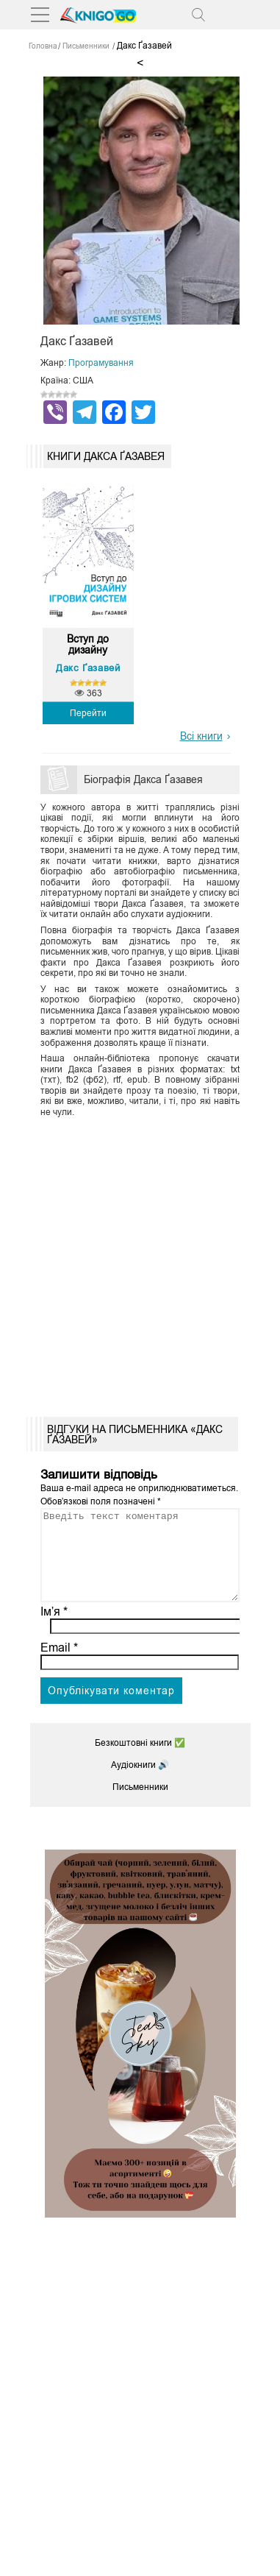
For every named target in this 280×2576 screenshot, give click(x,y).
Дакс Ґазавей (88, 667)
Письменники (140, 1805)
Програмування (101, 363)
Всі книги (201, 736)
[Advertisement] (140, 1262)
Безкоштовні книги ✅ (140, 1760)
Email (59, 1665)
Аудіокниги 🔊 (140, 1782)
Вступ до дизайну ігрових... (88, 645)
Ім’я (54, 1629)
